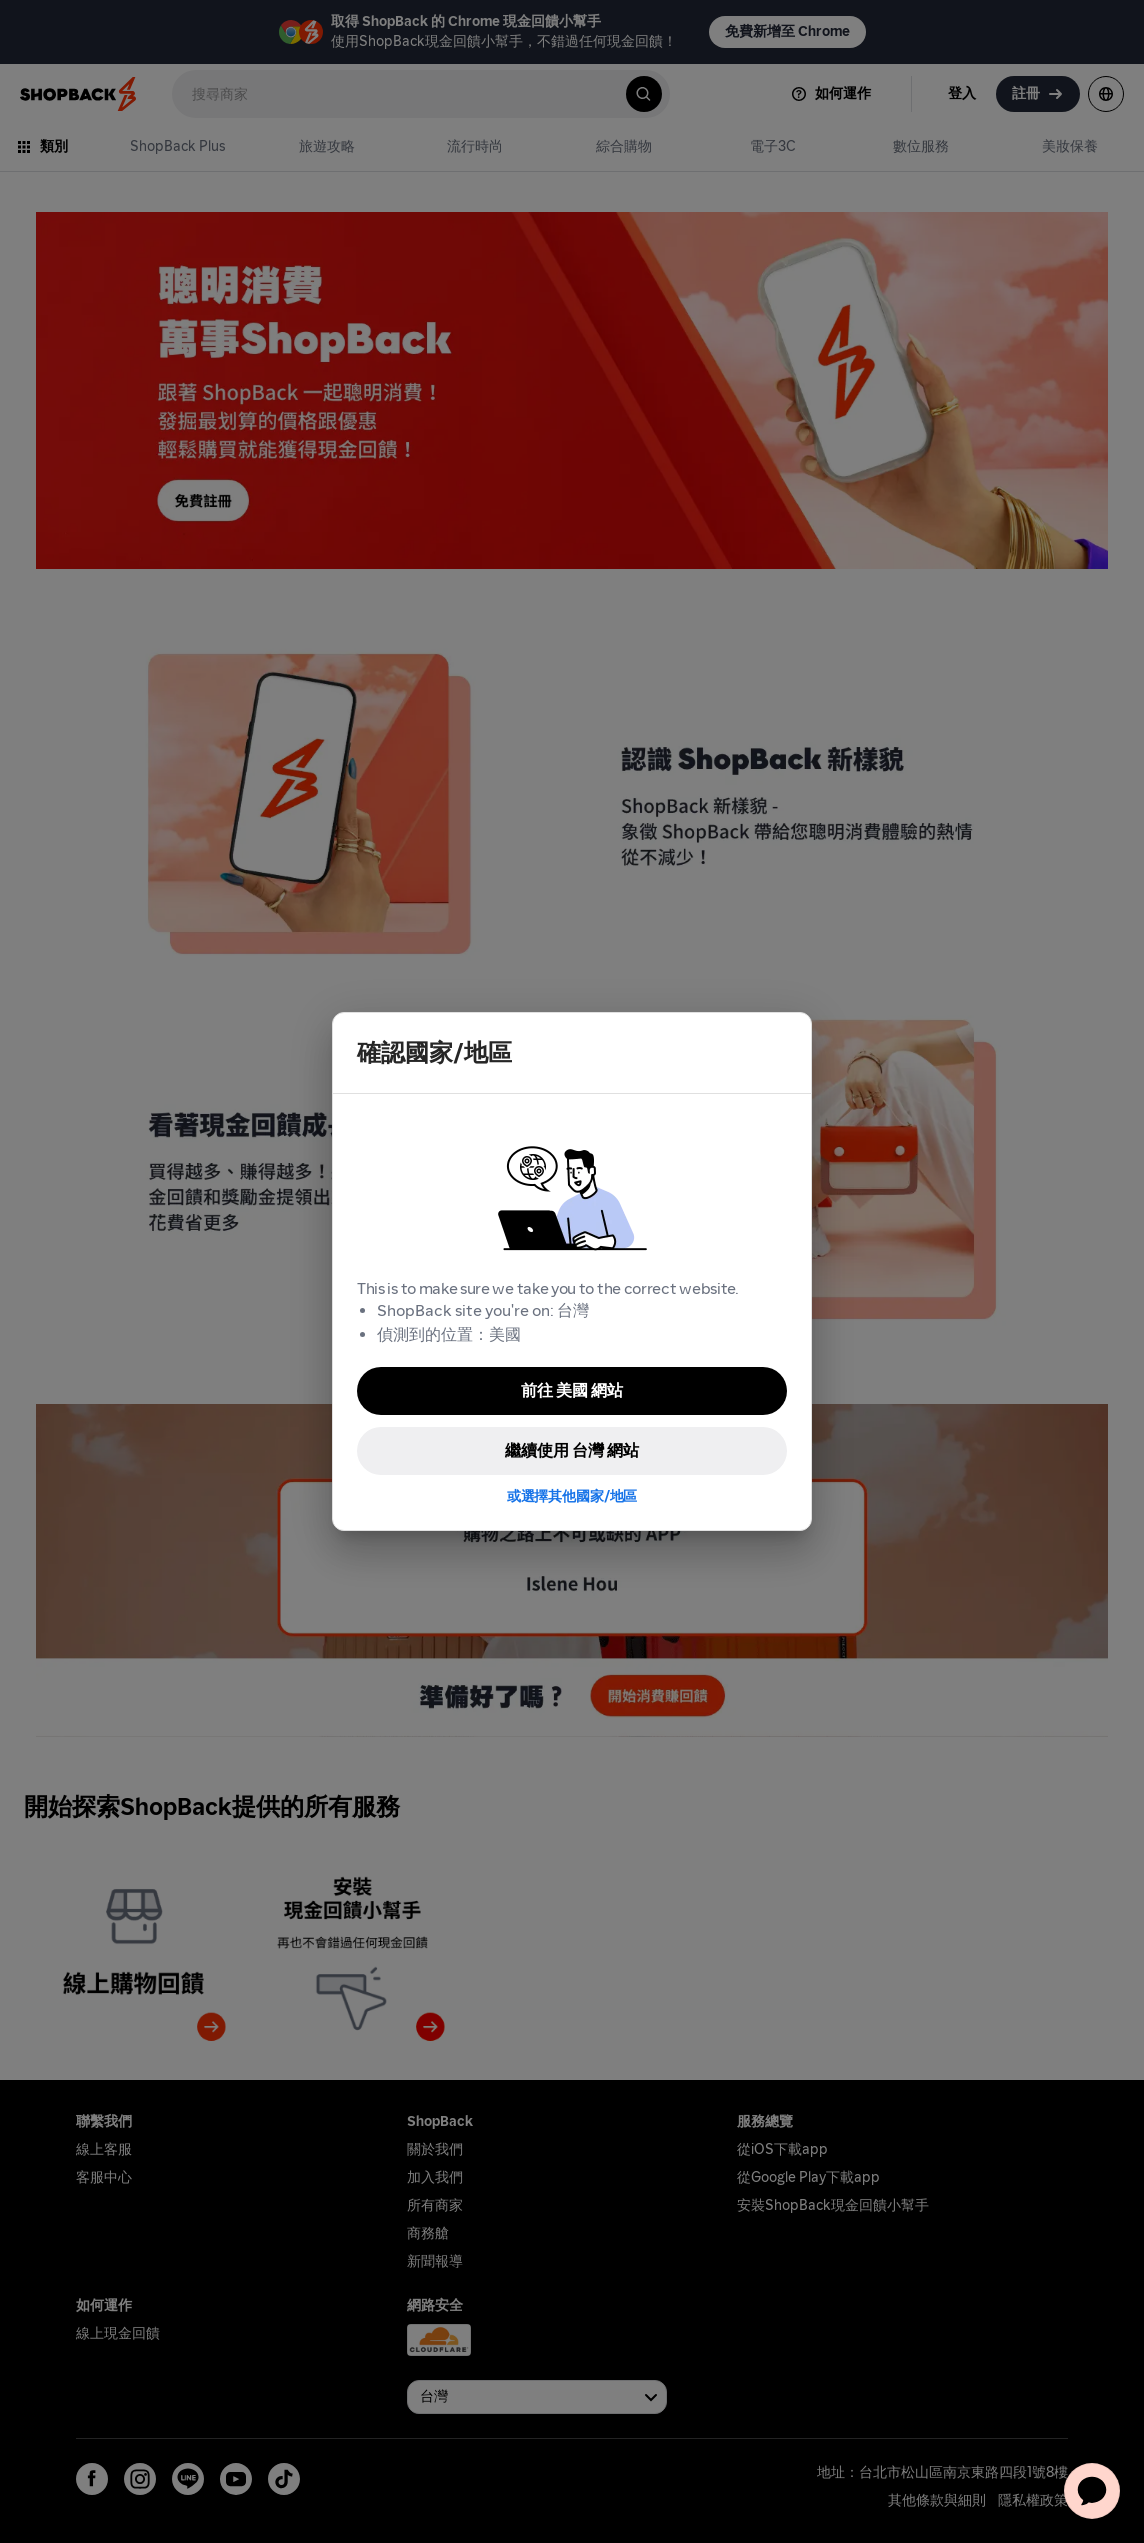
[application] (1092, 2491)
